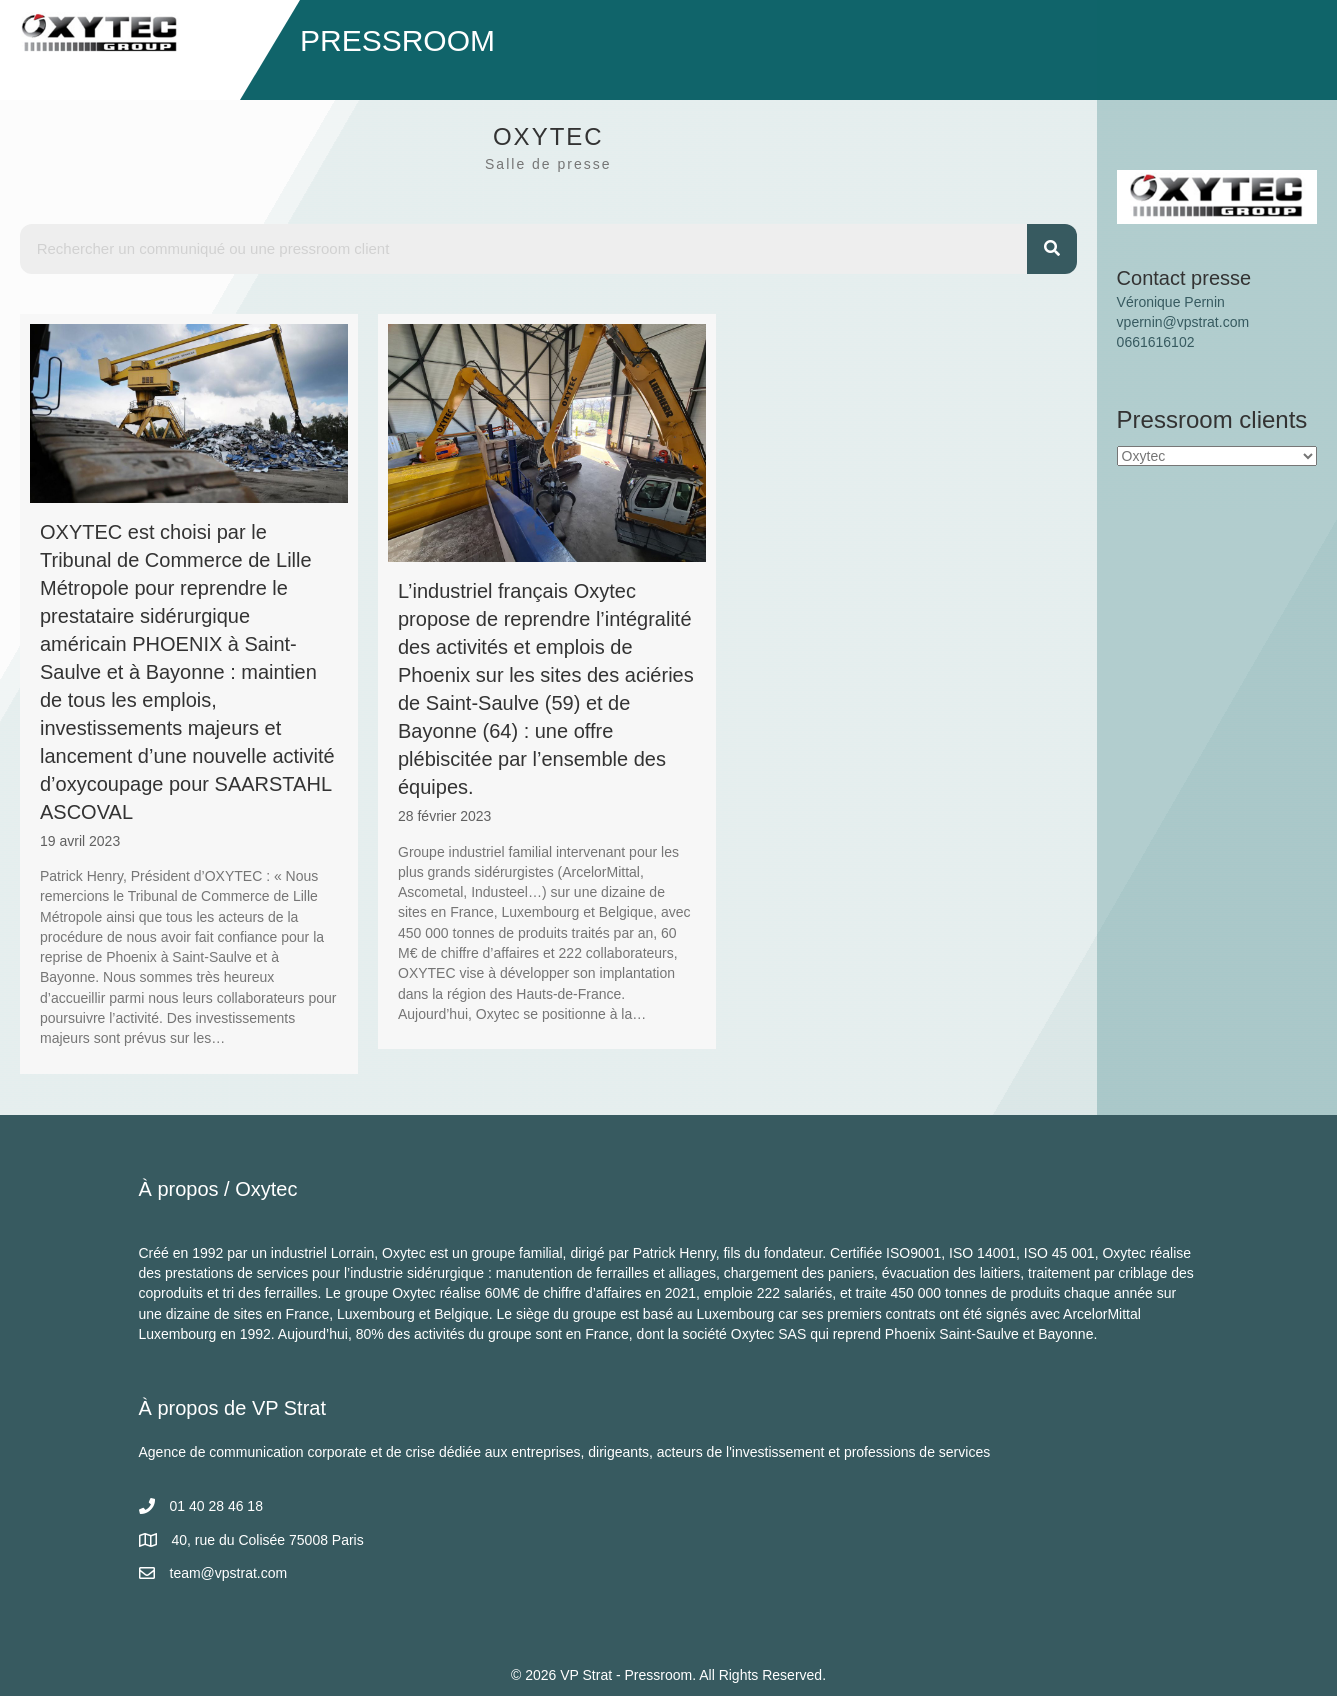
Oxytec (266, 1189)
